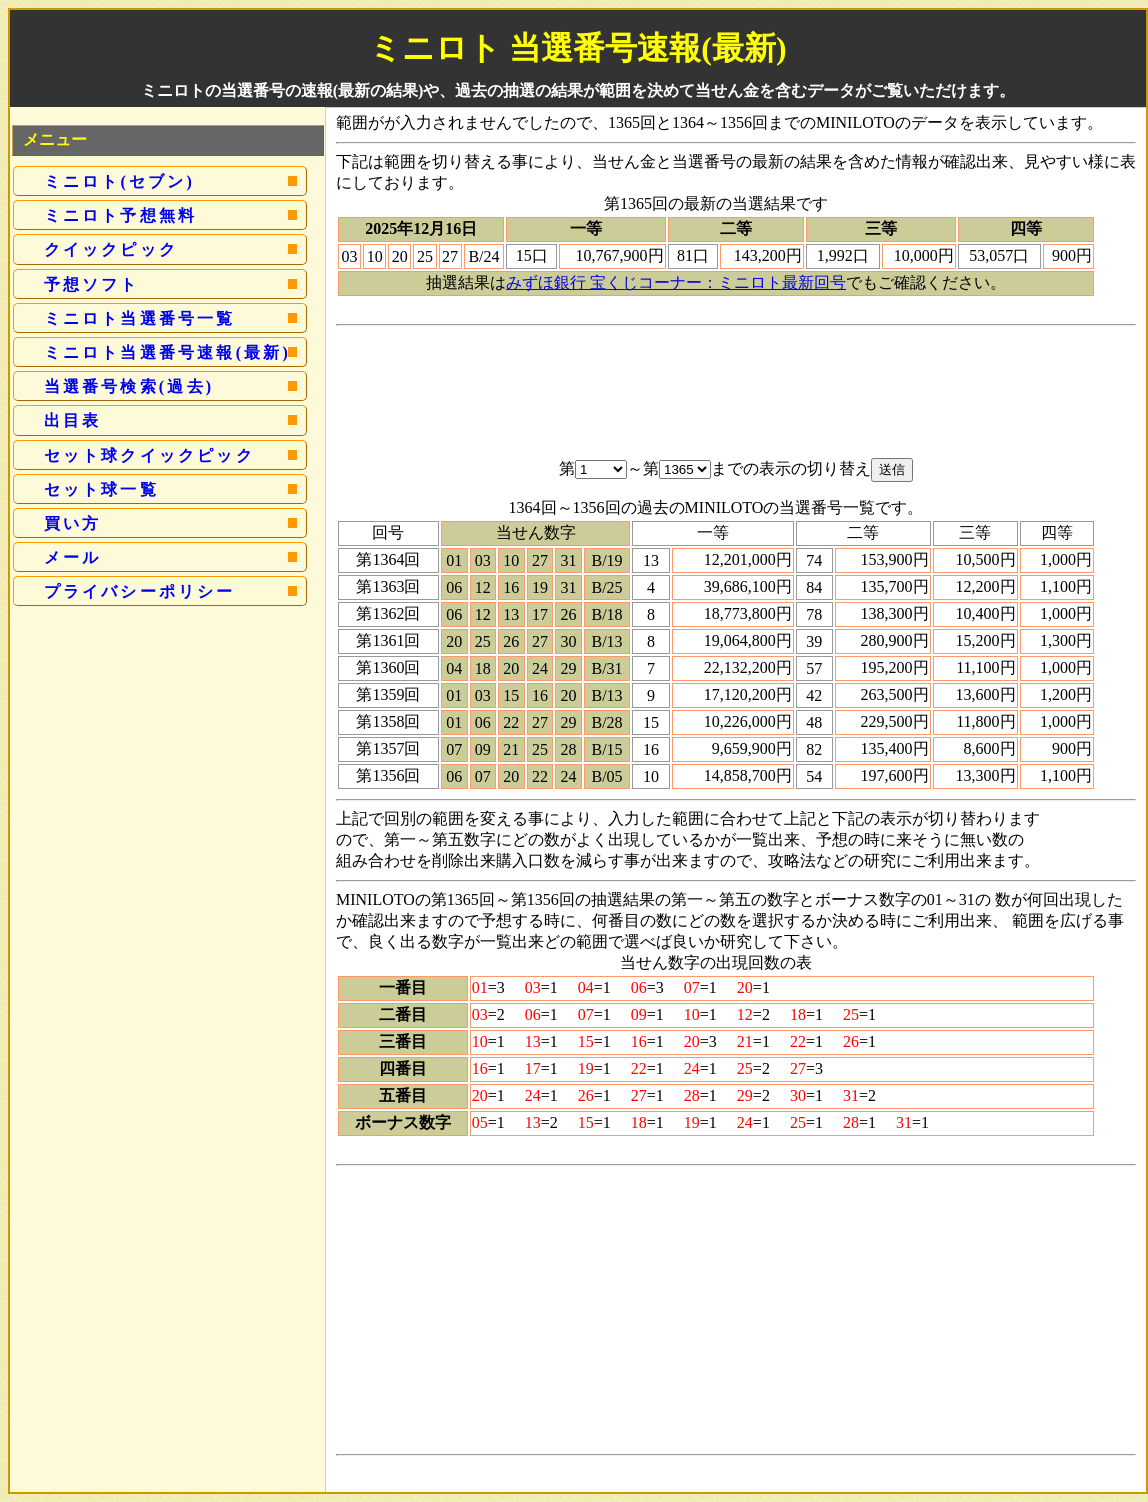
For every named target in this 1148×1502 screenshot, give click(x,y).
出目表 (73, 420)
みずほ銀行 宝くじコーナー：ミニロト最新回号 (676, 282)
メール (73, 557)
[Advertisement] (736, 379)
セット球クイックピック (149, 455)
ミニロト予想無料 (121, 215)
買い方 (73, 523)
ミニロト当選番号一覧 (140, 318)
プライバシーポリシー (140, 591)
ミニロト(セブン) (119, 181)
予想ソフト (92, 284)
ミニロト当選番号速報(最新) (167, 352)
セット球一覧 (101, 489)
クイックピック (111, 249)
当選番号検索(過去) (129, 386)
